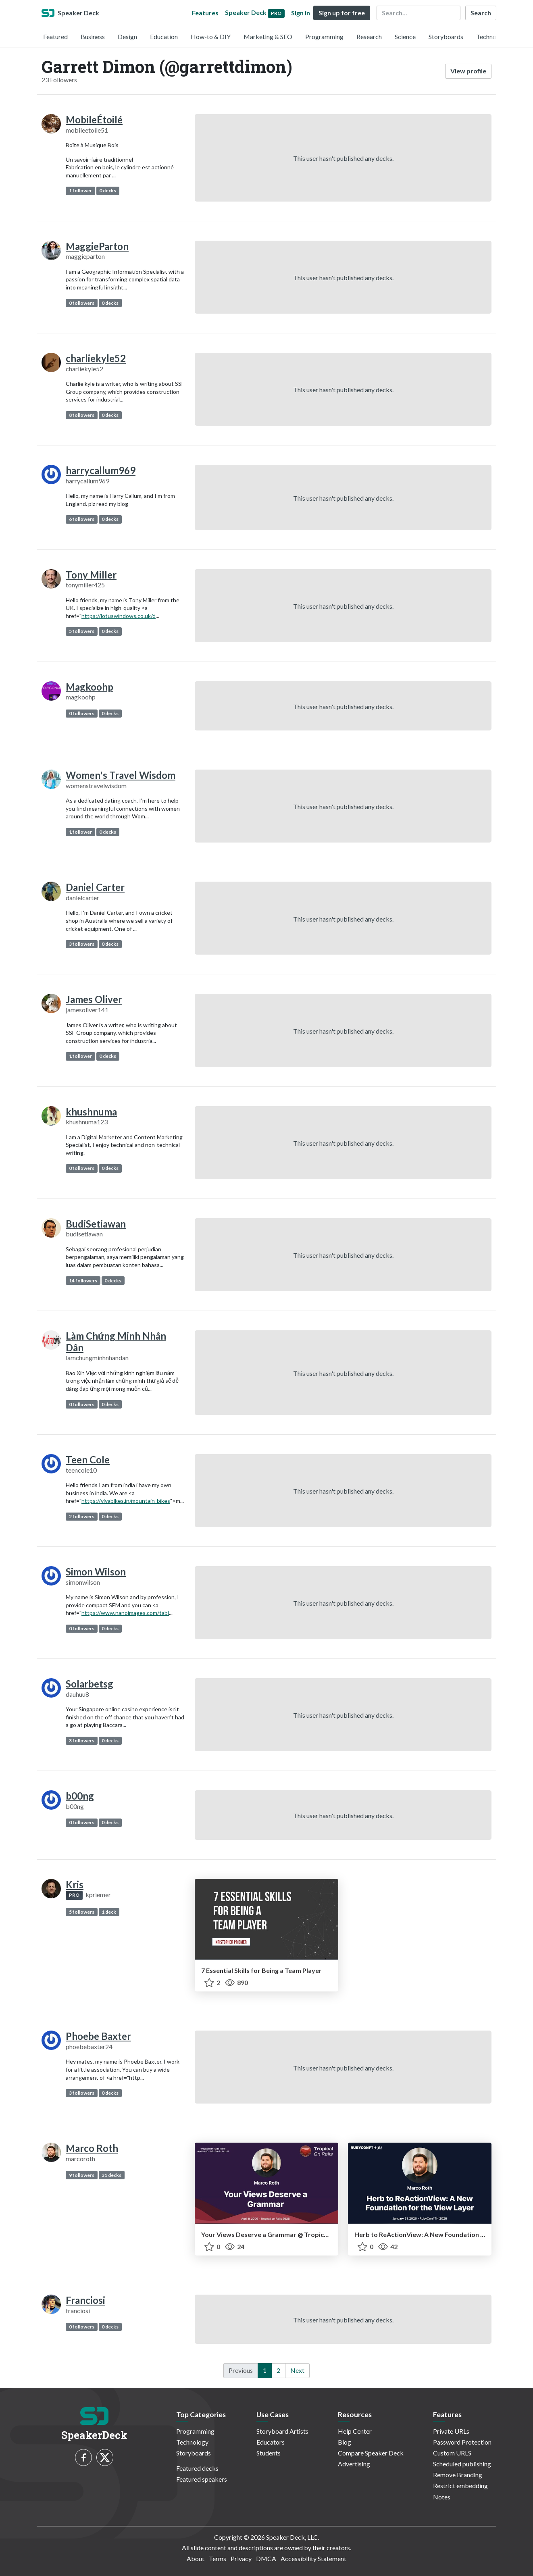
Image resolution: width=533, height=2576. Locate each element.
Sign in (300, 13)
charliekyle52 (96, 358)
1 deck (109, 1912)
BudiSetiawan (96, 1224)
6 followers (81, 519)
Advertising (354, 2464)
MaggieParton (97, 246)
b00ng (80, 1796)
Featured (55, 36)
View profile (468, 71)
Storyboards (446, 36)
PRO (74, 1895)
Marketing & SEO (268, 36)
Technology (492, 36)
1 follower (80, 190)
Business (93, 36)
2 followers (81, 1516)
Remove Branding (457, 2474)
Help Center (355, 2431)
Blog (344, 2442)
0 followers (81, 303)
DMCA (266, 2558)
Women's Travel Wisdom (120, 775)
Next (297, 2370)
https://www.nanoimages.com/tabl (125, 1612)
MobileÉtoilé (94, 119)
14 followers (83, 1281)
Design (127, 36)
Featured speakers (201, 2479)
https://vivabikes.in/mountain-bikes (125, 1500)
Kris (74, 1884)
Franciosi (85, 2300)
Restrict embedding (460, 2485)
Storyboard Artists (282, 2431)
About (195, 2558)
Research (369, 36)
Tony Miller (91, 575)
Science (405, 36)
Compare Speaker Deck (371, 2453)
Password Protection (462, 2442)
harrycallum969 (100, 470)
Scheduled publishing (462, 2464)
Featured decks (197, 2468)
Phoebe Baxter (98, 2036)
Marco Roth (92, 2148)
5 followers (81, 631)
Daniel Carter (95, 887)
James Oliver (94, 999)
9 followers (81, 2175)
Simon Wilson (96, 1571)
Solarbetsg (89, 1684)
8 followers (81, 415)
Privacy (241, 2558)
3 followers (81, 944)
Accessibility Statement (313, 2558)
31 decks (111, 2175)
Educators (270, 2442)
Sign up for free (342, 13)
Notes (441, 2497)
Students (268, 2453)
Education (164, 36)
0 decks (107, 190)
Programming (324, 36)
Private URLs (451, 2431)
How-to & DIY (211, 36)
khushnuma (91, 1111)
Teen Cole (88, 1459)
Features (205, 13)
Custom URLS (452, 2453)
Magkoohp (89, 687)
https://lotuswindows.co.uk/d (118, 615)
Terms (217, 2558)
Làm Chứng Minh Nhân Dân (116, 1341)
